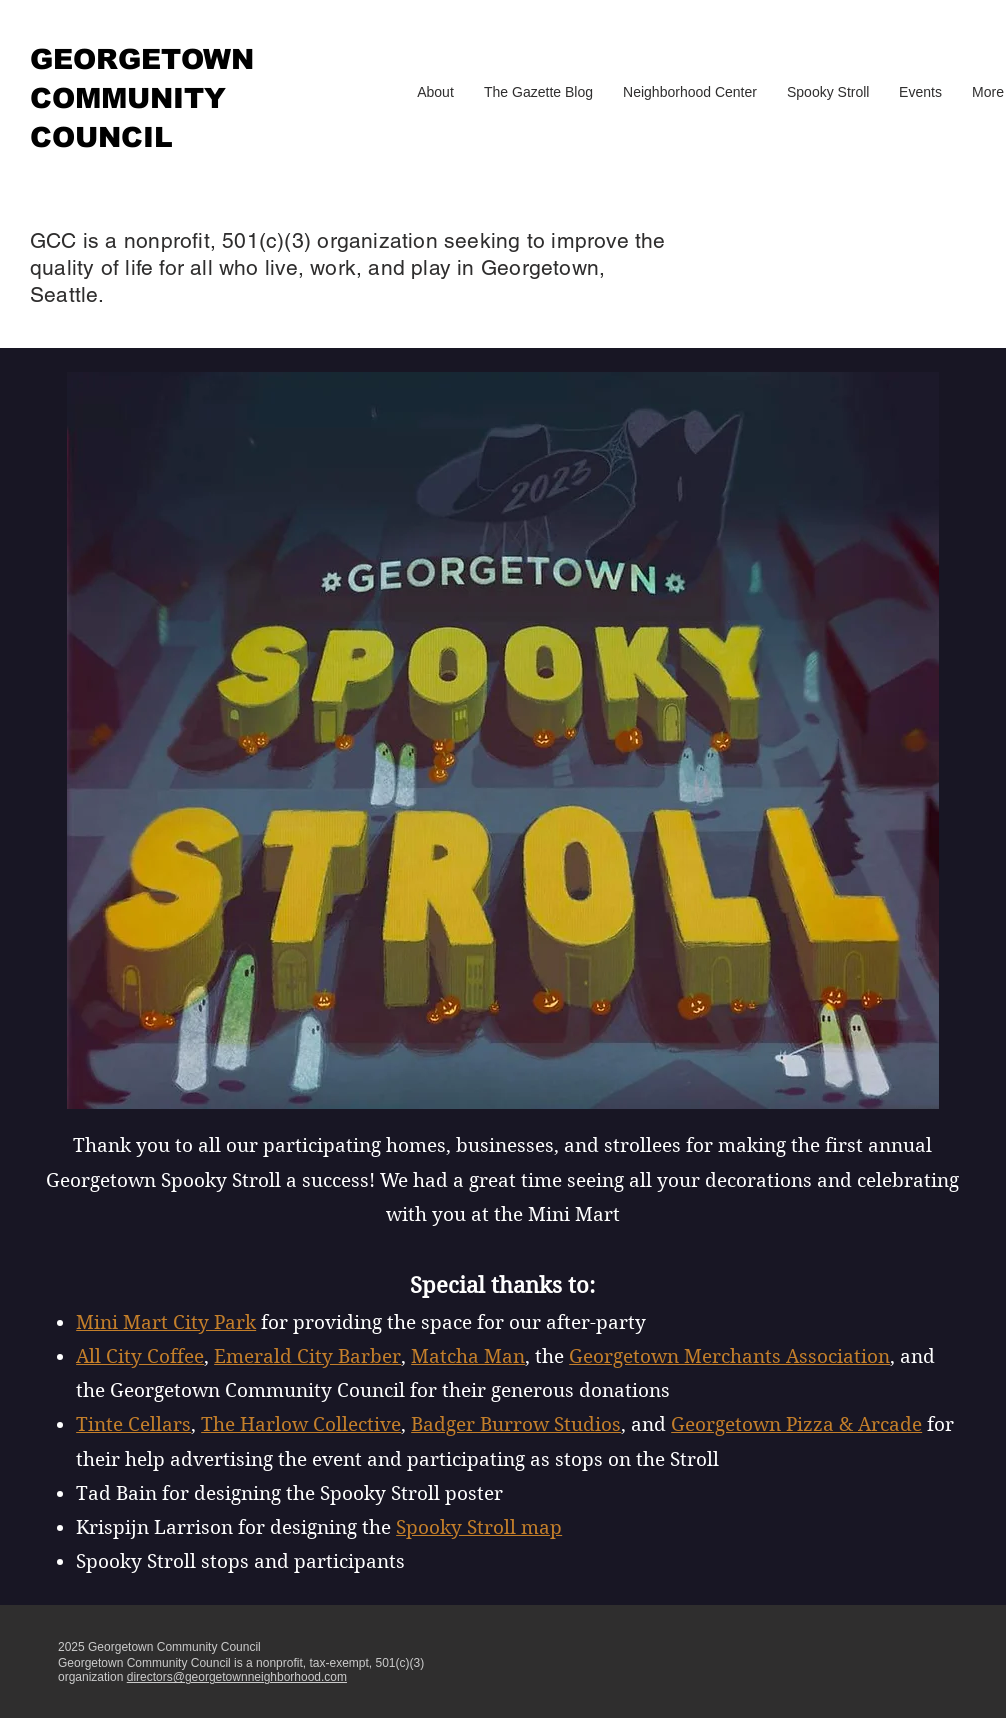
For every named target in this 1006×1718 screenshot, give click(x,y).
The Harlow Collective (301, 1424)
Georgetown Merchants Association (729, 1356)
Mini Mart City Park (166, 1322)
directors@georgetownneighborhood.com (237, 1677)
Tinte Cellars (133, 1424)
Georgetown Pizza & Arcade (796, 1424)
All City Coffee (140, 1356)
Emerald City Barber (307, 1356)
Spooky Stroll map (479, 1527)
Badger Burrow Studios (516, 1424)
